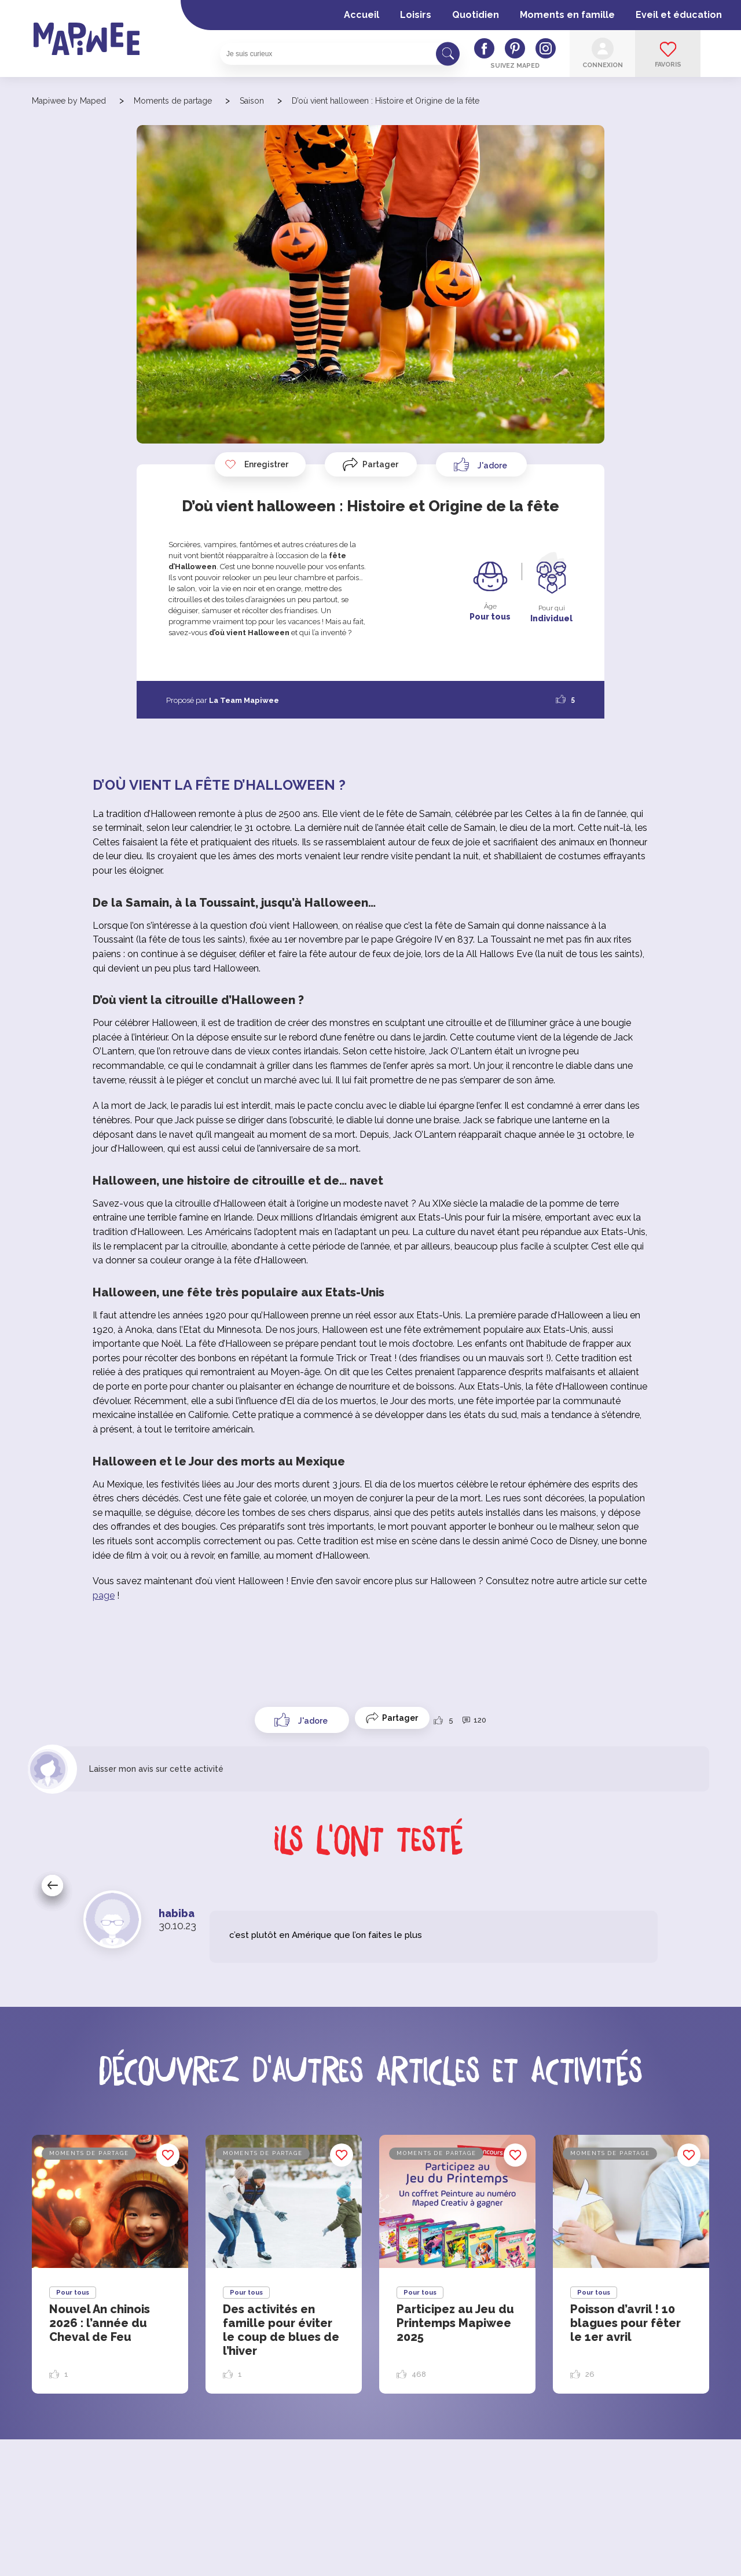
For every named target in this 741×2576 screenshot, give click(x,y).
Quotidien (475, 14)
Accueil (361, 14)
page (104, 1595)
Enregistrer (256, 464)
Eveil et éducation (679, 14)
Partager (380, 464)
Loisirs (415, 14)
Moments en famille (567, 14)
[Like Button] (481, 464)
